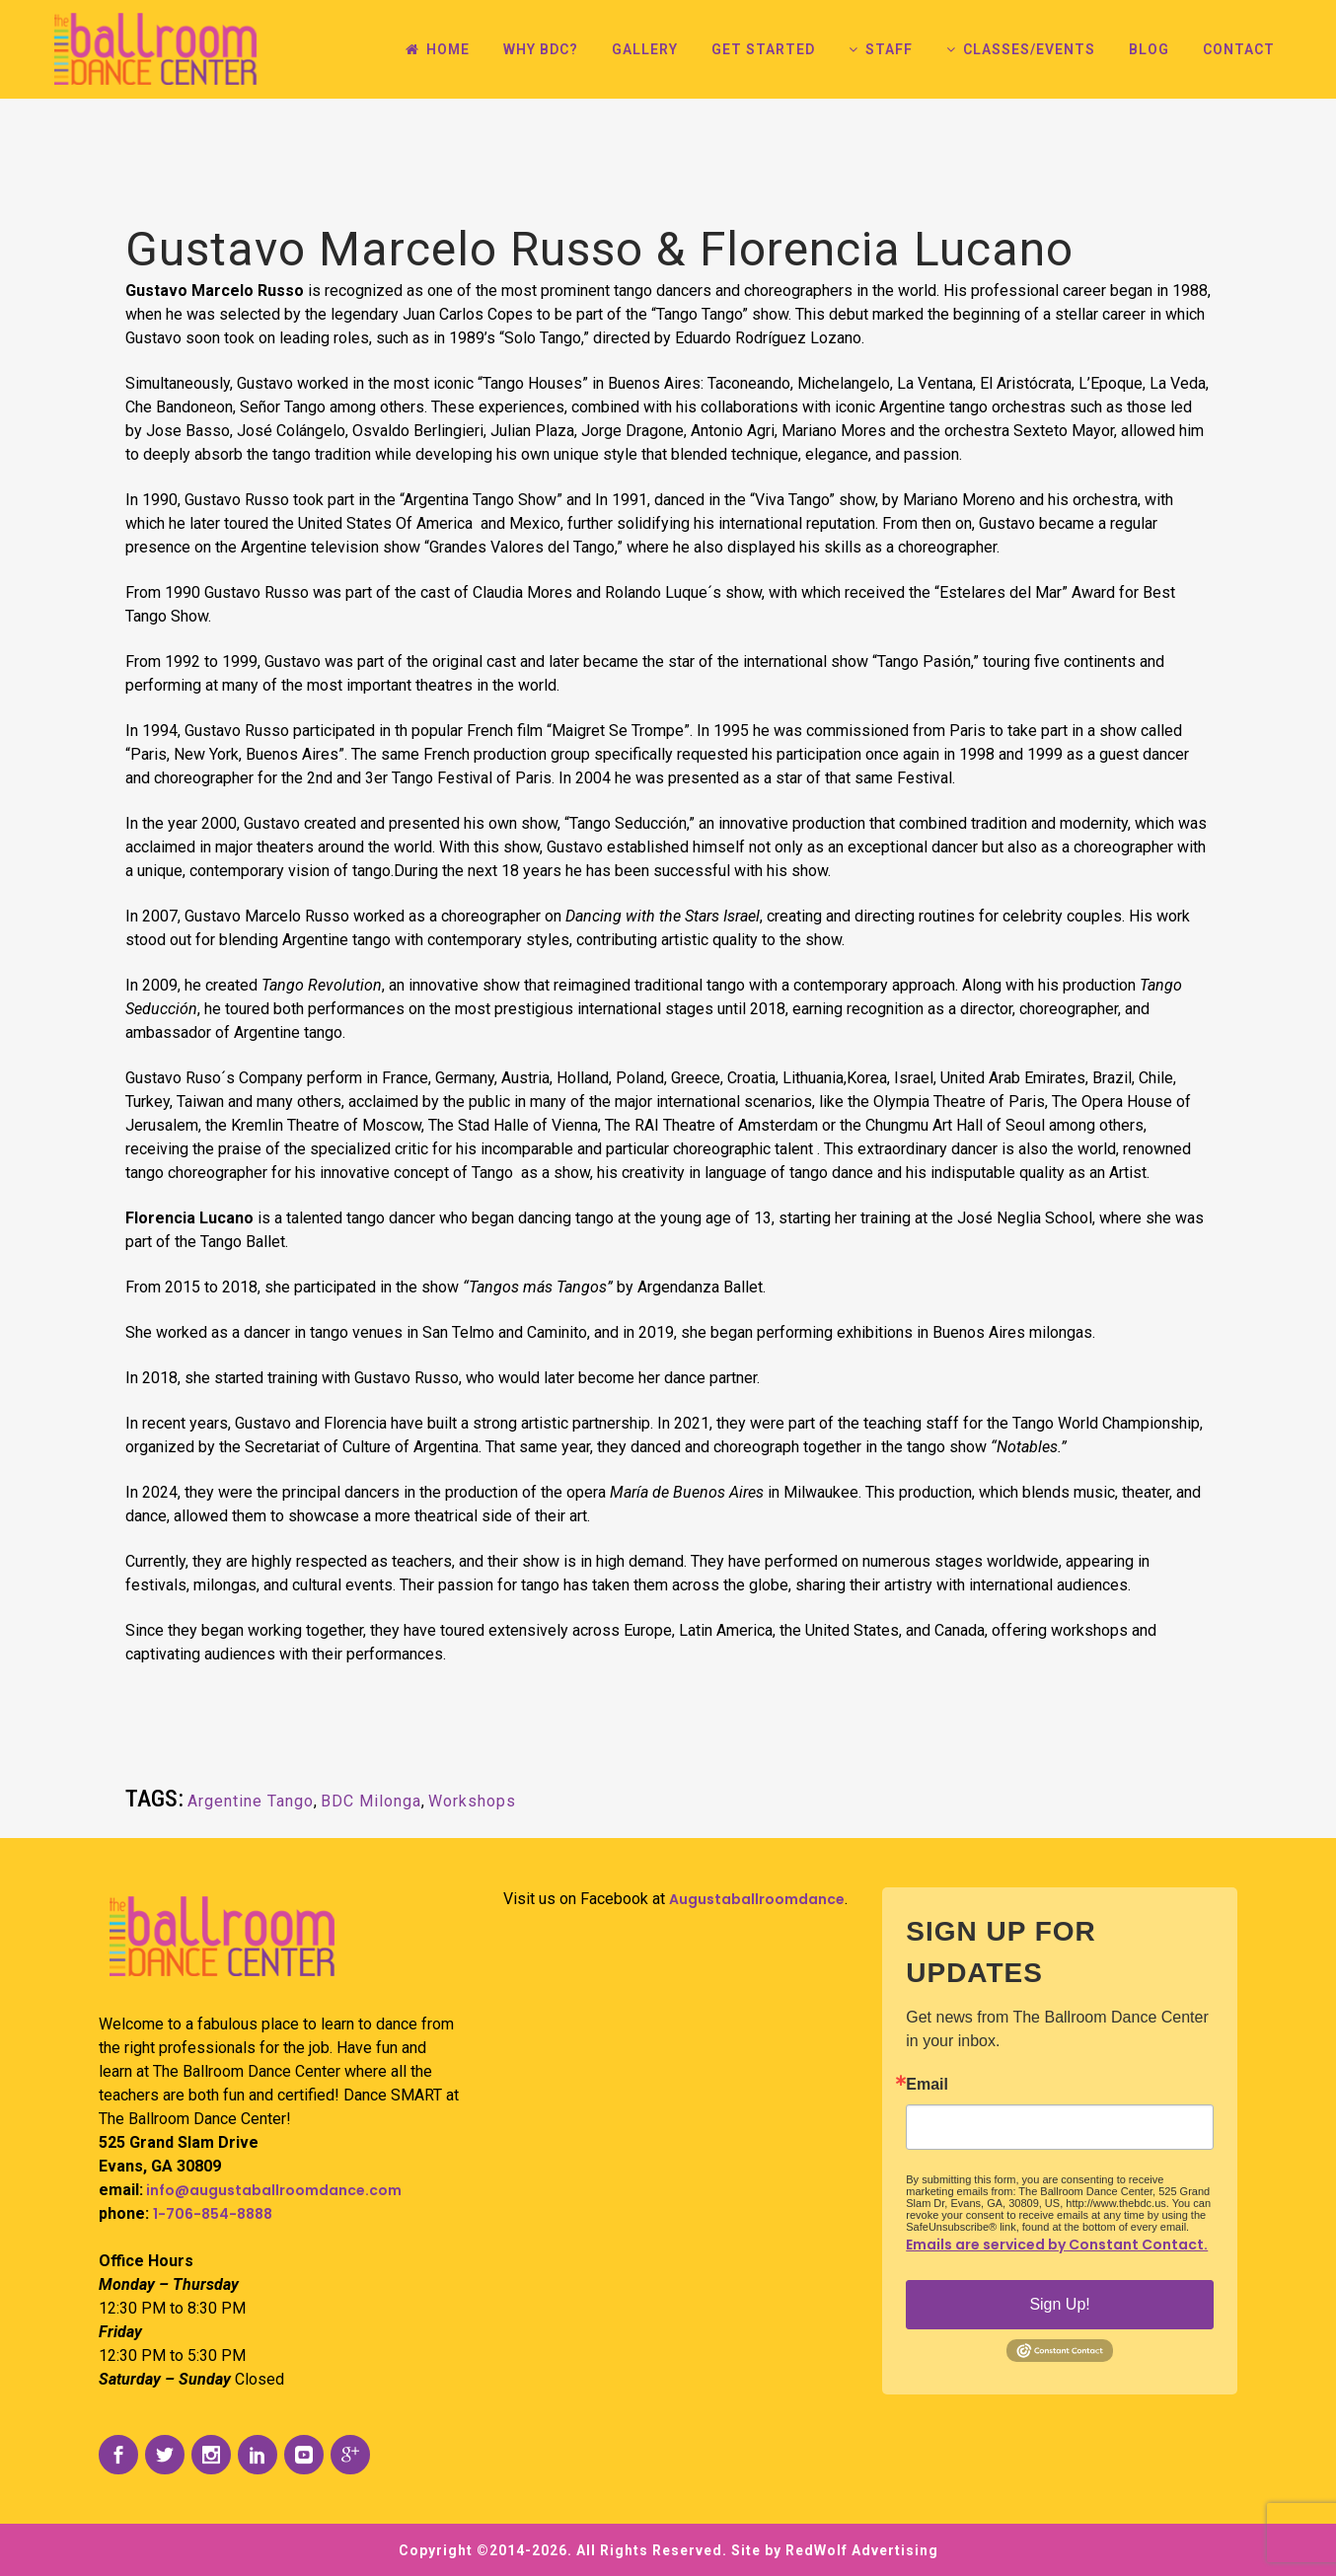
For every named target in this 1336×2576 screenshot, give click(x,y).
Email (927, 2085)
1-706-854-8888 (212, 2214)
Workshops (472, 1801)
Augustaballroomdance (757, 1899)
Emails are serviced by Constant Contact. (1057, 2244)
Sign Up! (1059, 2304)
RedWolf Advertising (861, 2550)
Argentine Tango (250, 1801)
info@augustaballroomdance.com (272, 2190)
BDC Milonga (371, 1801)
